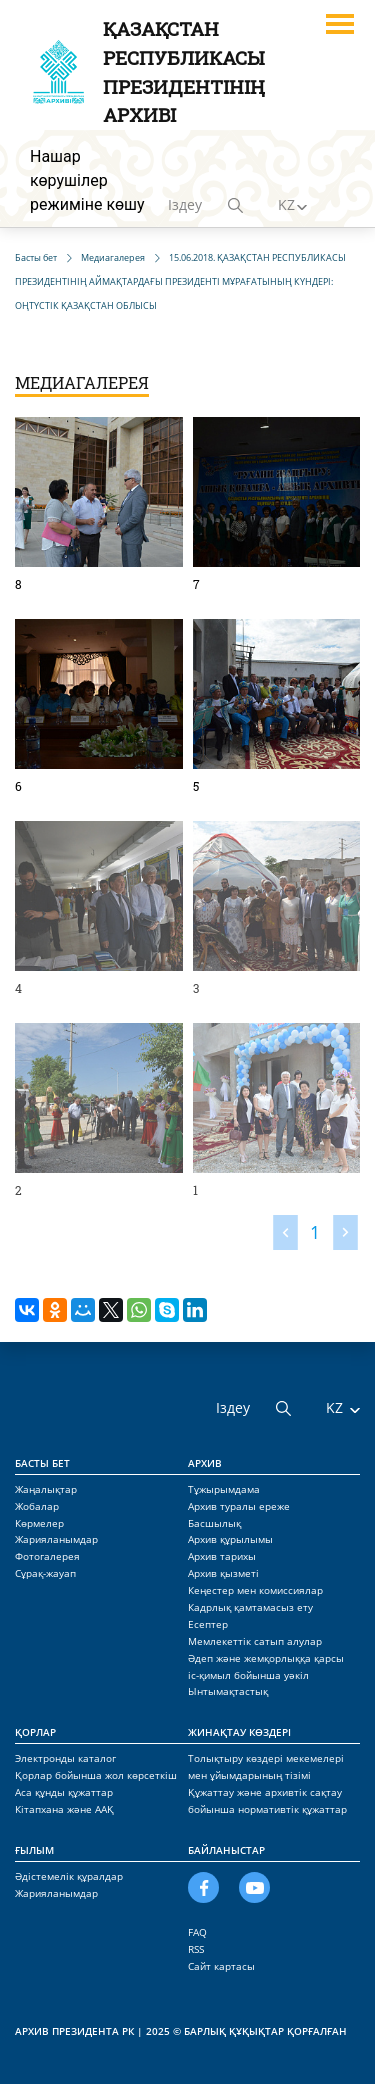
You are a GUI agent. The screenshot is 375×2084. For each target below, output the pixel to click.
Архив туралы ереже (239, 1506)
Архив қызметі (223, 1573)
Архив (205, 1463)
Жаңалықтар (46, 1489)
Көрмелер (39, 1523)
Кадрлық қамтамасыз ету (250, 1607)
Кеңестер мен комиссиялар (255, 1590)
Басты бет (42, 1463)
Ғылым (34, 1850)
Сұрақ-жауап (45, 1573)
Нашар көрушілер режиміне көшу (87, 180)
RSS (196, 1949)
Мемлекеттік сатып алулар (255, 1641)
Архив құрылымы (230, 1539)
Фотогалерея (47, 1556)
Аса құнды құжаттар (64, 1792)
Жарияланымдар (56, 1539)
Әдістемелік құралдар (69, 1876)
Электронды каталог (65, 1758)
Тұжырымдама (224, 1489)
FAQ (197, 1932)
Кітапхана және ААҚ (64, 1809)
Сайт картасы (221, 1966)
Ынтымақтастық (228, 1691)
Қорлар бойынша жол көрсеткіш (96, 1775)
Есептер (208, 1624)
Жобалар (37, 1506)
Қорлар (35, 1732)
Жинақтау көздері (239, 1732)
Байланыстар (226, 1850)
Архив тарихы (222, 1556)
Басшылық (214, 1523)
